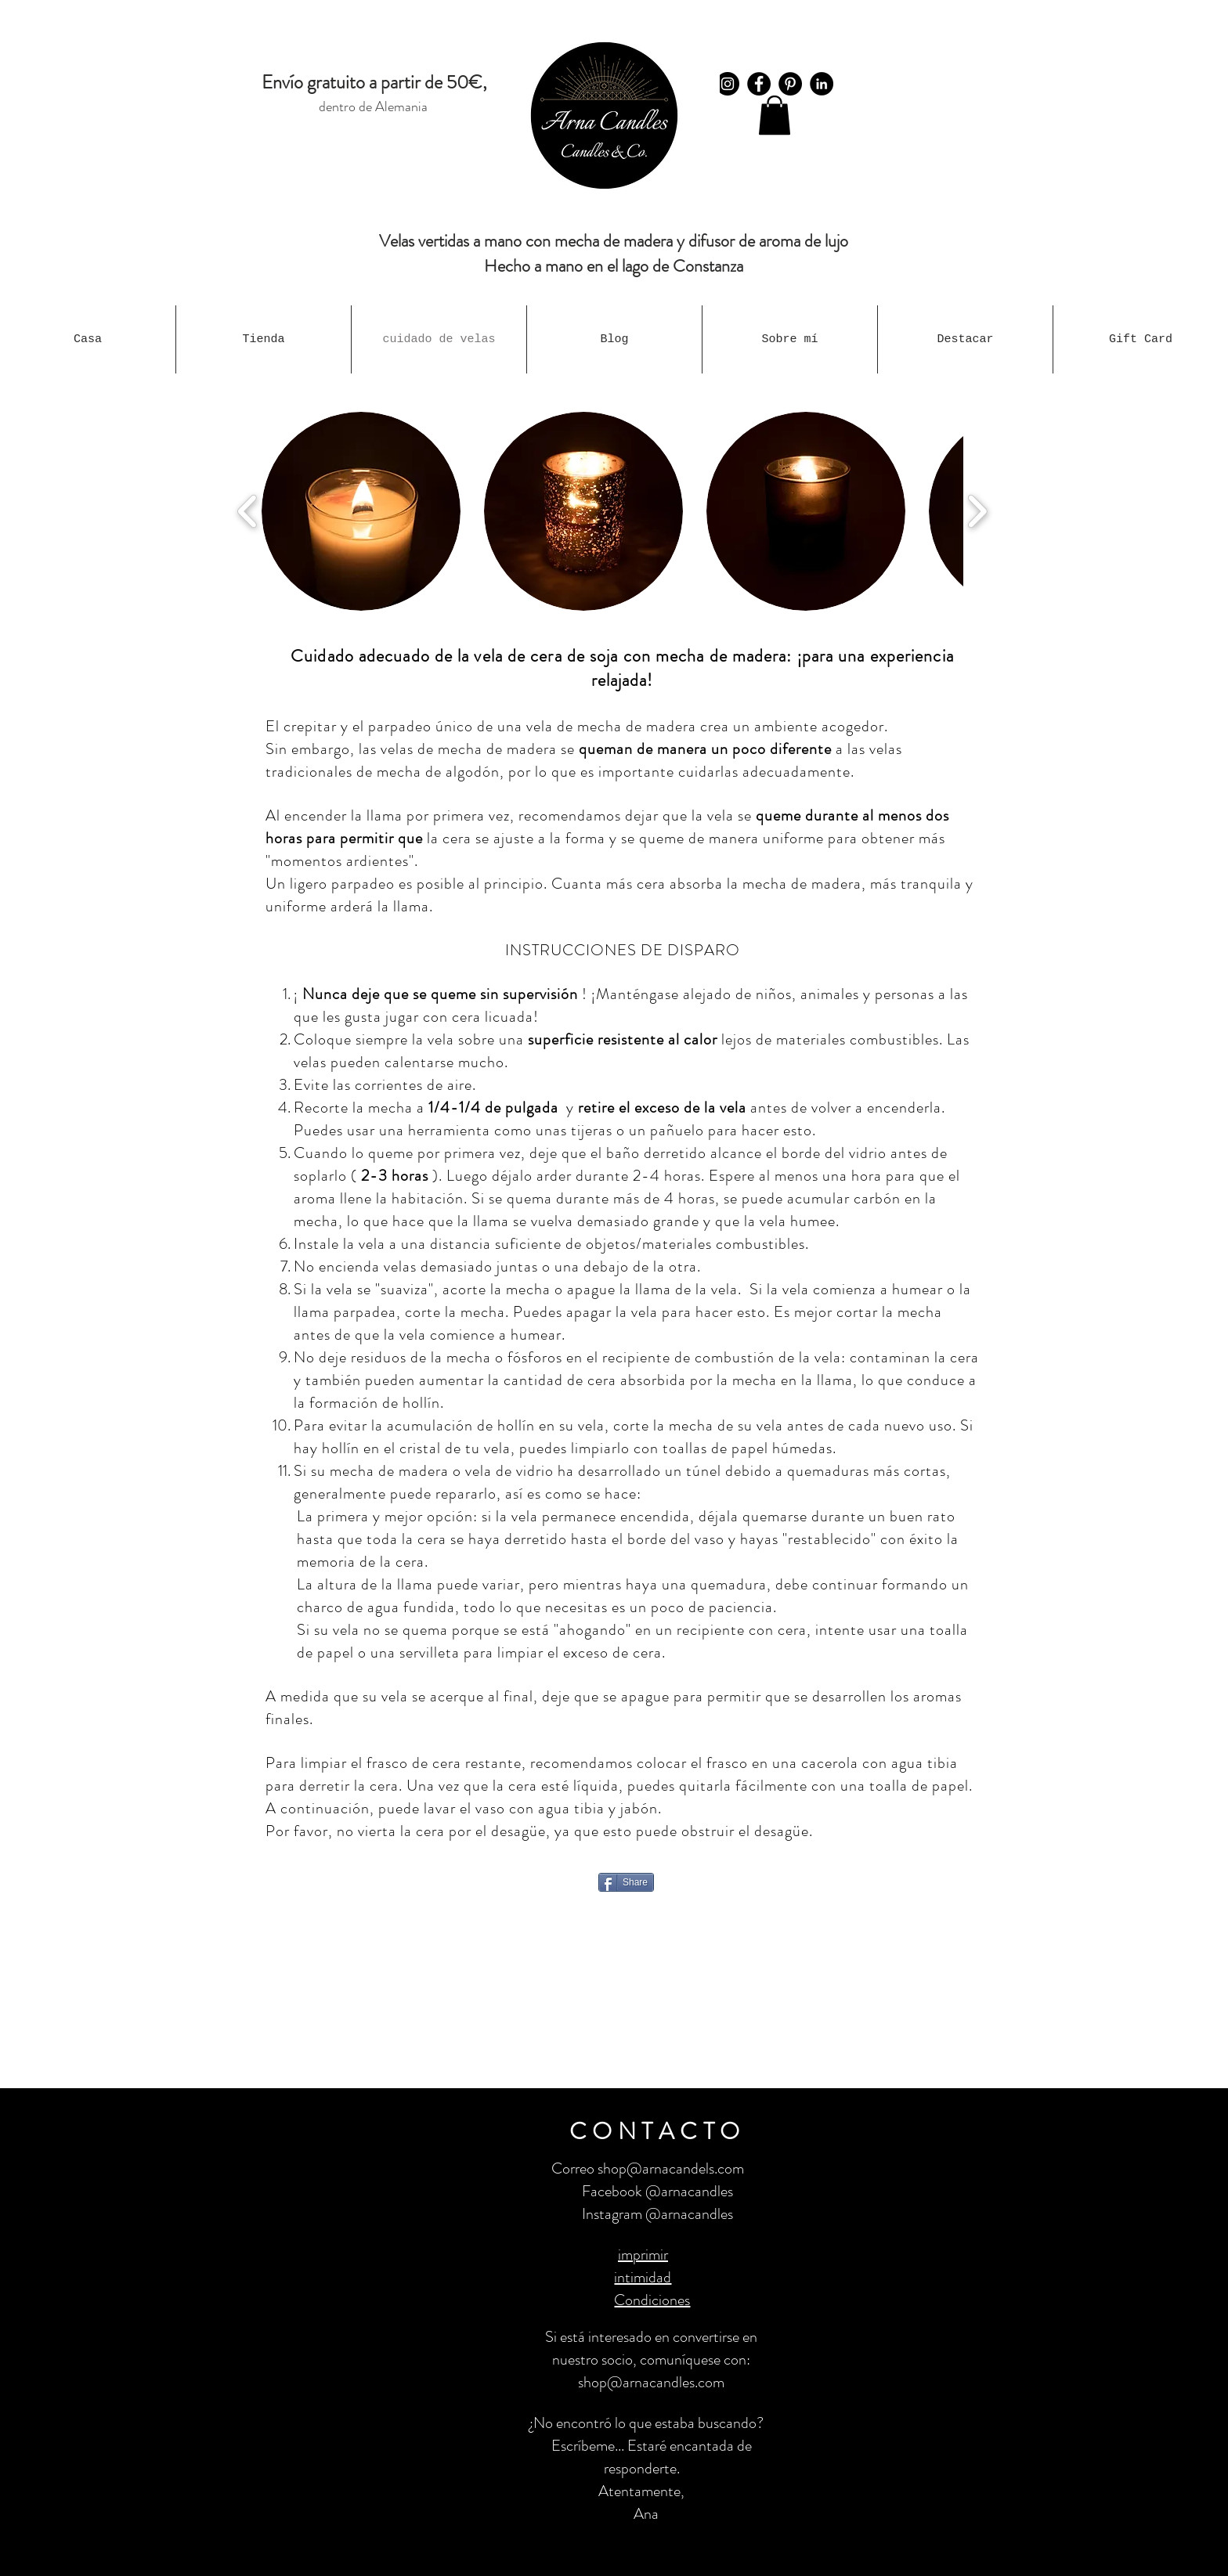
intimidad (642, 2277)
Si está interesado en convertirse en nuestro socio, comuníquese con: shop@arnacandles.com (651, 2359)
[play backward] (247, 511)
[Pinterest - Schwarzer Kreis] (790, 84)
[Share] (626, 1882)
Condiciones (652, 2300)
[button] (774, 115)
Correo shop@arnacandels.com (647, 2168)
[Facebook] (759, 84)
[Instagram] (727, 84)
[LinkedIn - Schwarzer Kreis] (821, 84)
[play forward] (977, 511)
